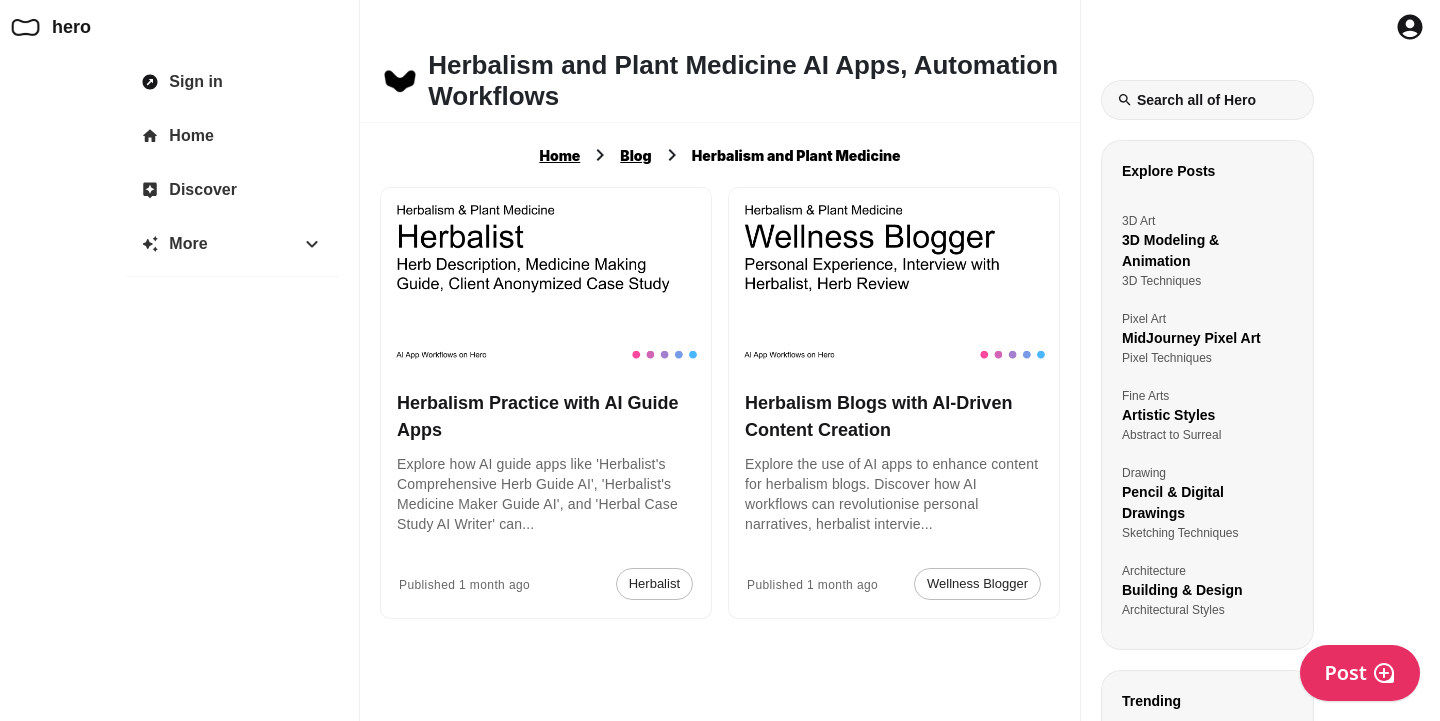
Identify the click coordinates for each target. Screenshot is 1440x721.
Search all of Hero (1186, 100)
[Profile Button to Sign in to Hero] (1410, 27)
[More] (232, 244)
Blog (635, 155)
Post (1360, 672)
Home (559, 155)
